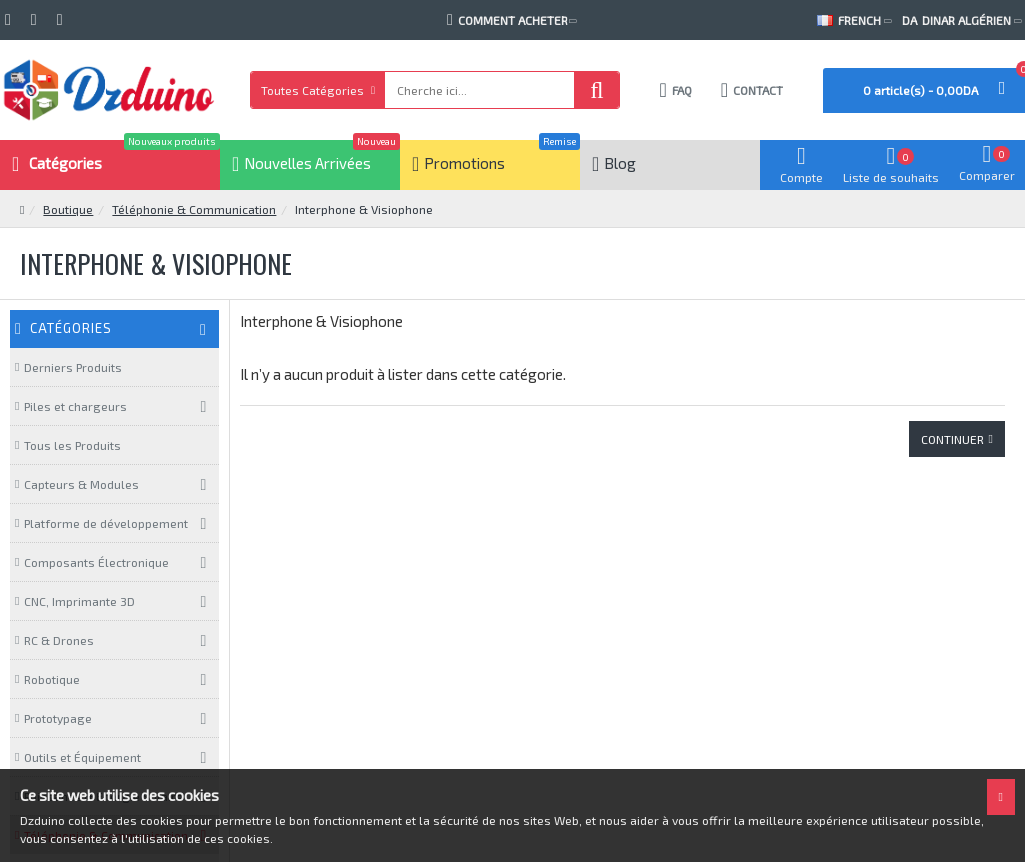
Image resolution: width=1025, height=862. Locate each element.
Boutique (68, 209)
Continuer (952, 439)
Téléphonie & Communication (194, 209)
